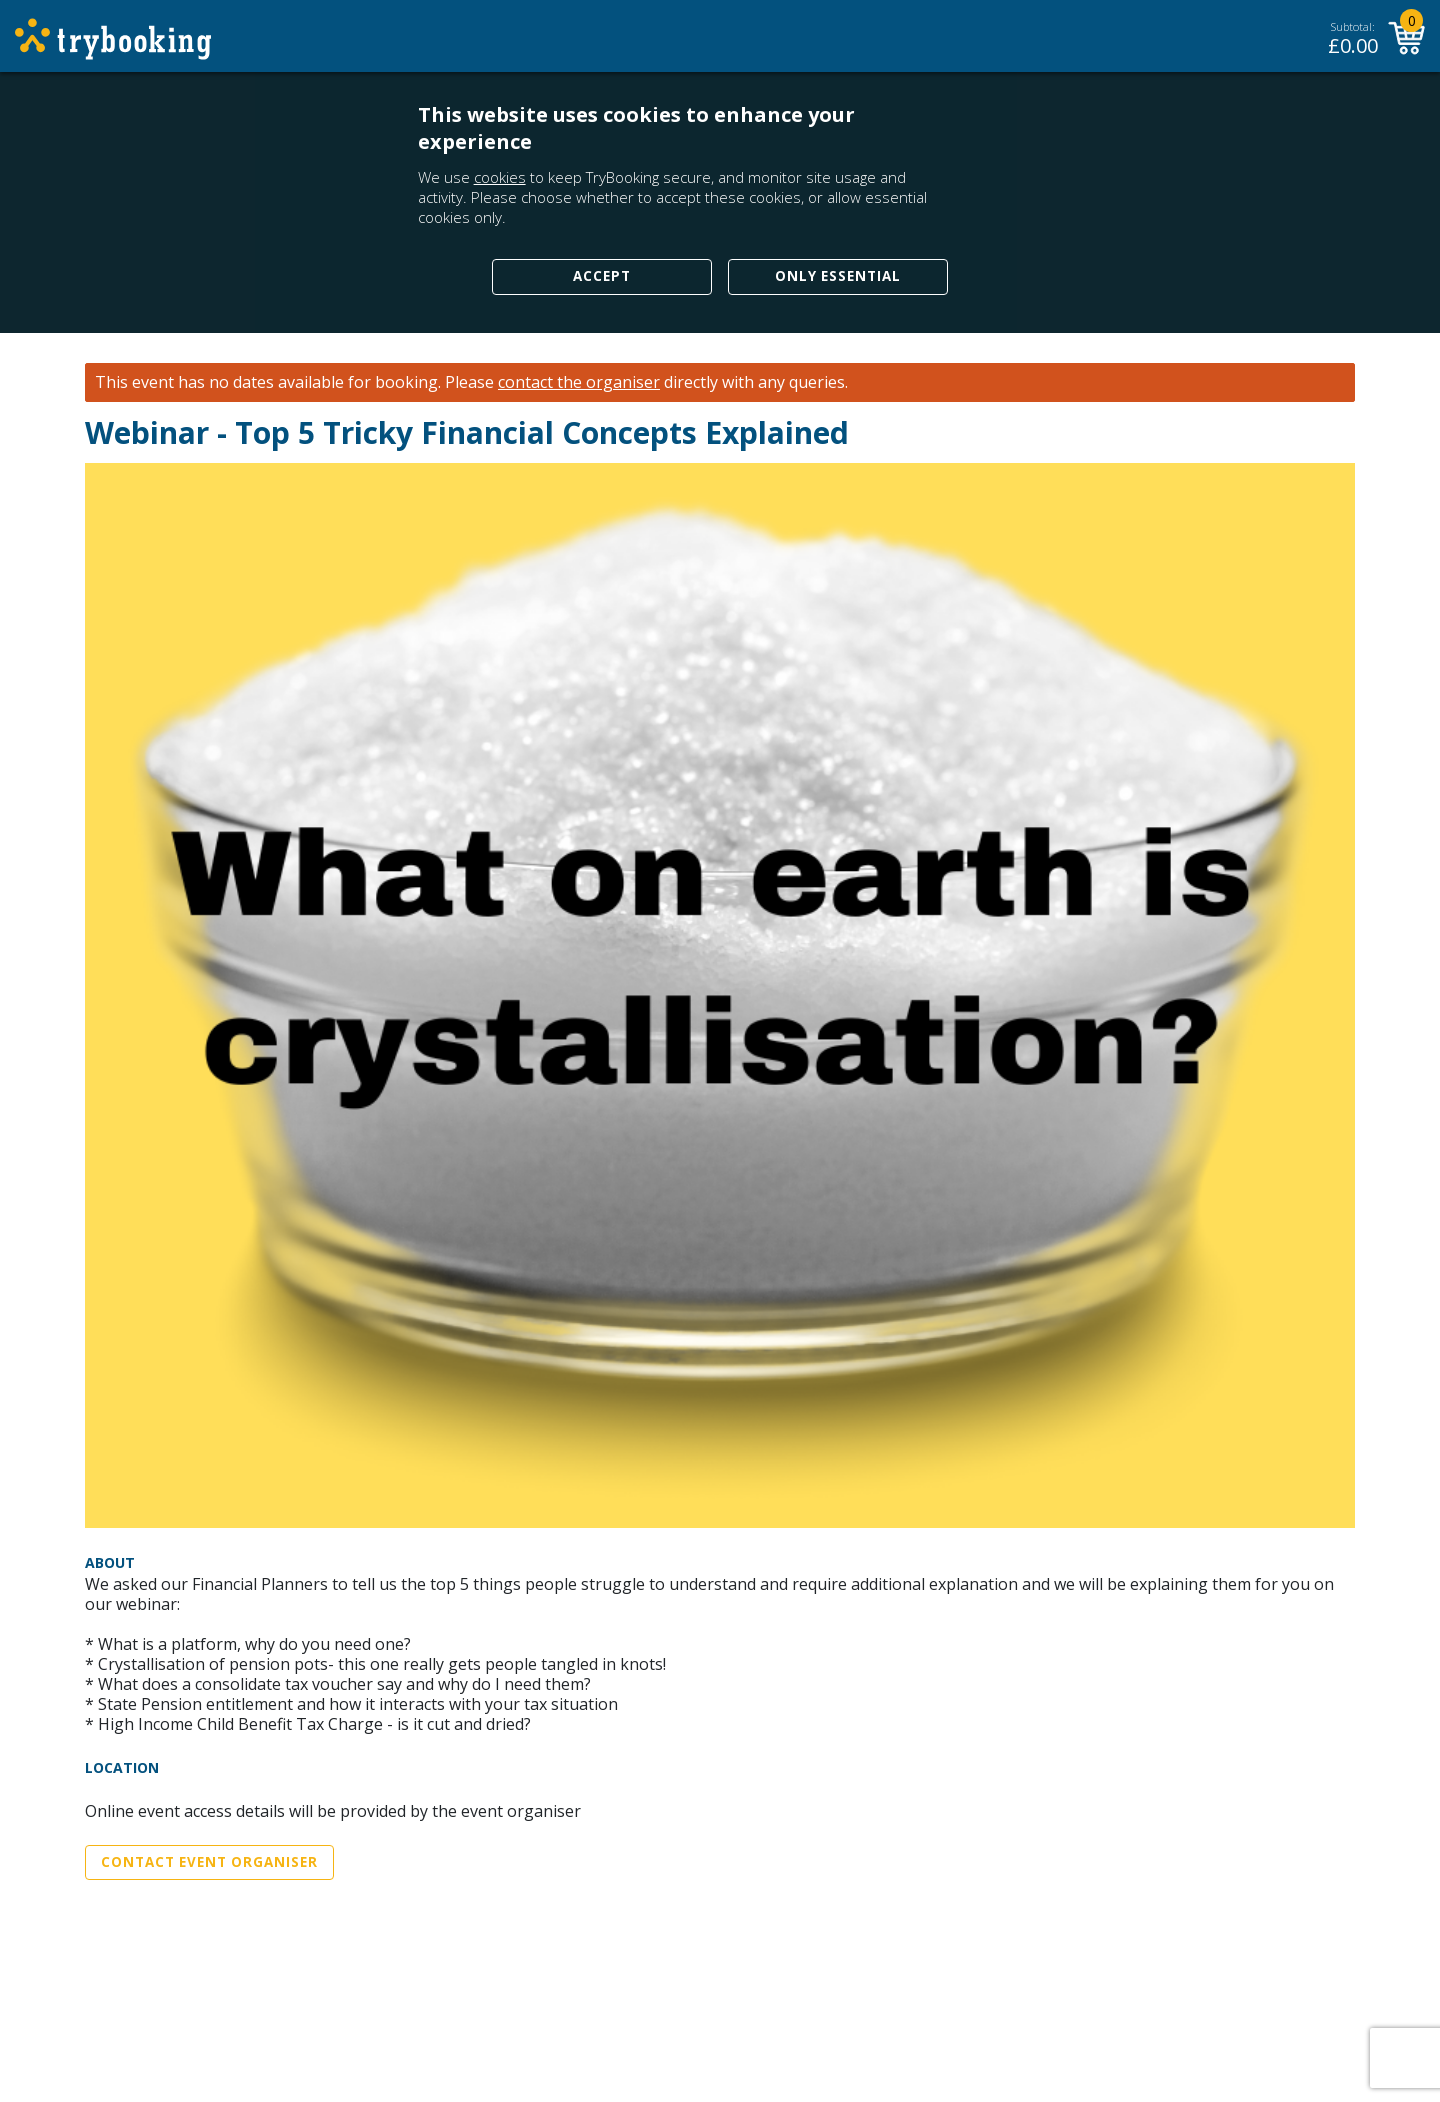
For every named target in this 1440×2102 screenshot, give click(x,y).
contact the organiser (579, 382)
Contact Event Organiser (209, 1862)
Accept (602, 276)
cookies (500, 177)
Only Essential (838, 276)
